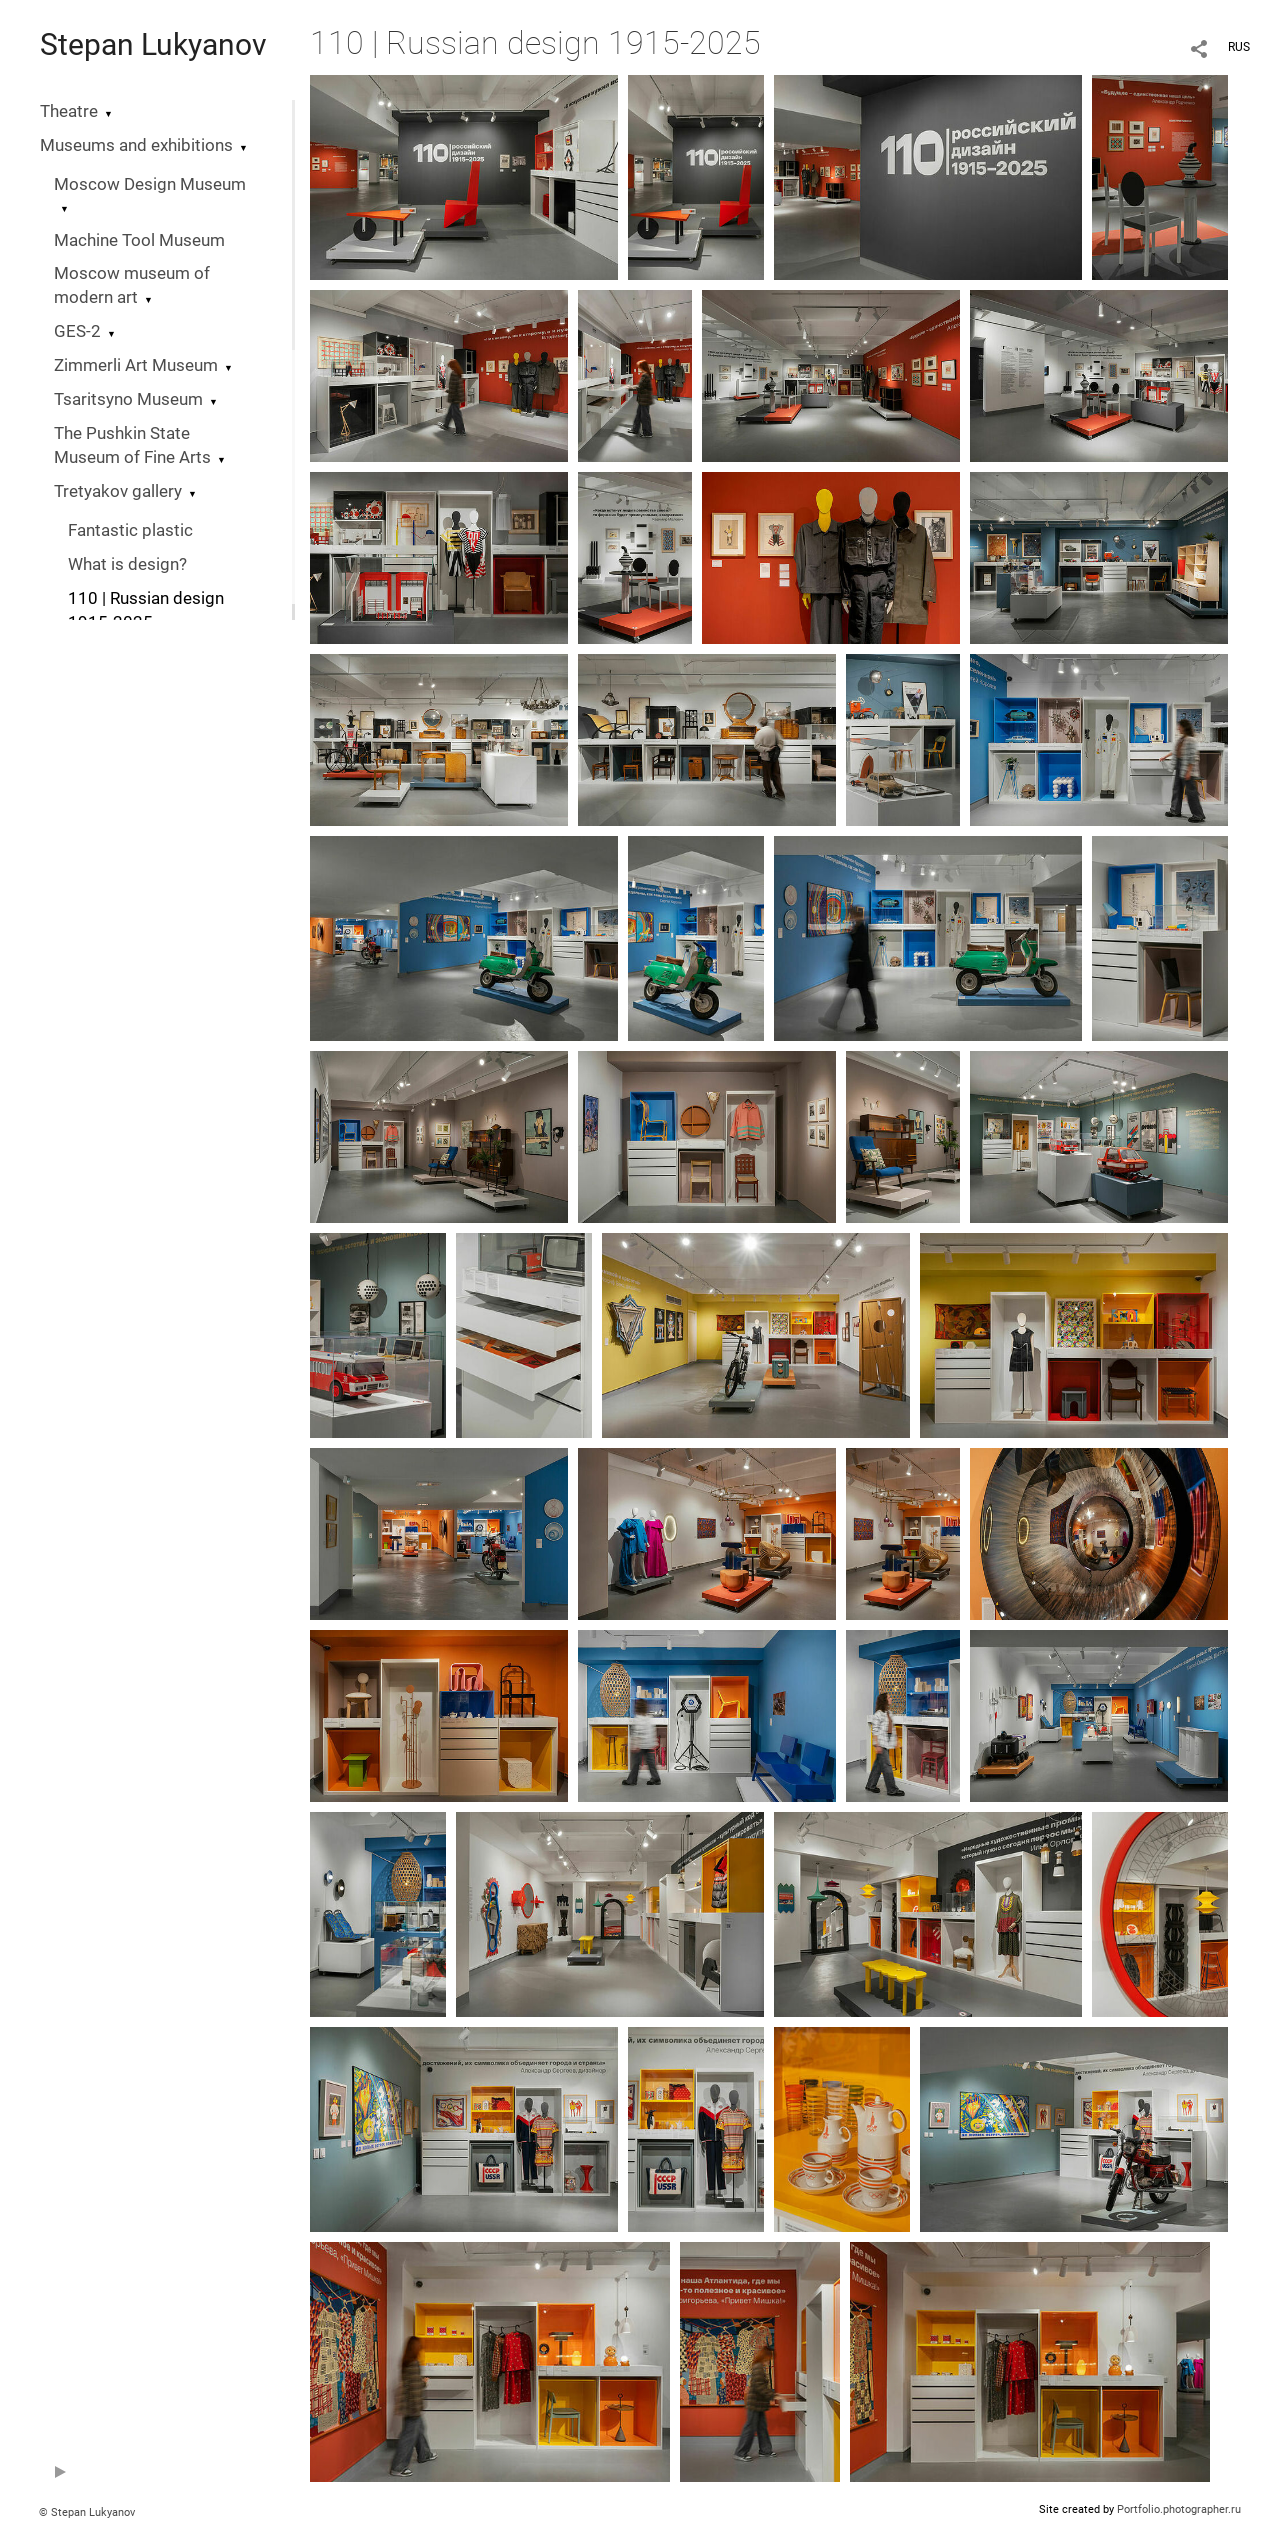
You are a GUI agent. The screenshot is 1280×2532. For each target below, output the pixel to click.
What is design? (127, 564)
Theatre (69, 111)
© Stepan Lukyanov (87, 2512)
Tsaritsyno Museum (128, 399)
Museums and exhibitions (136, 145)
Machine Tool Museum (139, 240)
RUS (1239, 47)
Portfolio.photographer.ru (1179, 2509)
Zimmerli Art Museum (136, 365)
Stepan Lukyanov (153, 44)
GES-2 (77, 331)
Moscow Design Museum (150, 184)
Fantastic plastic (130, 530)
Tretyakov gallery (118, 491)
